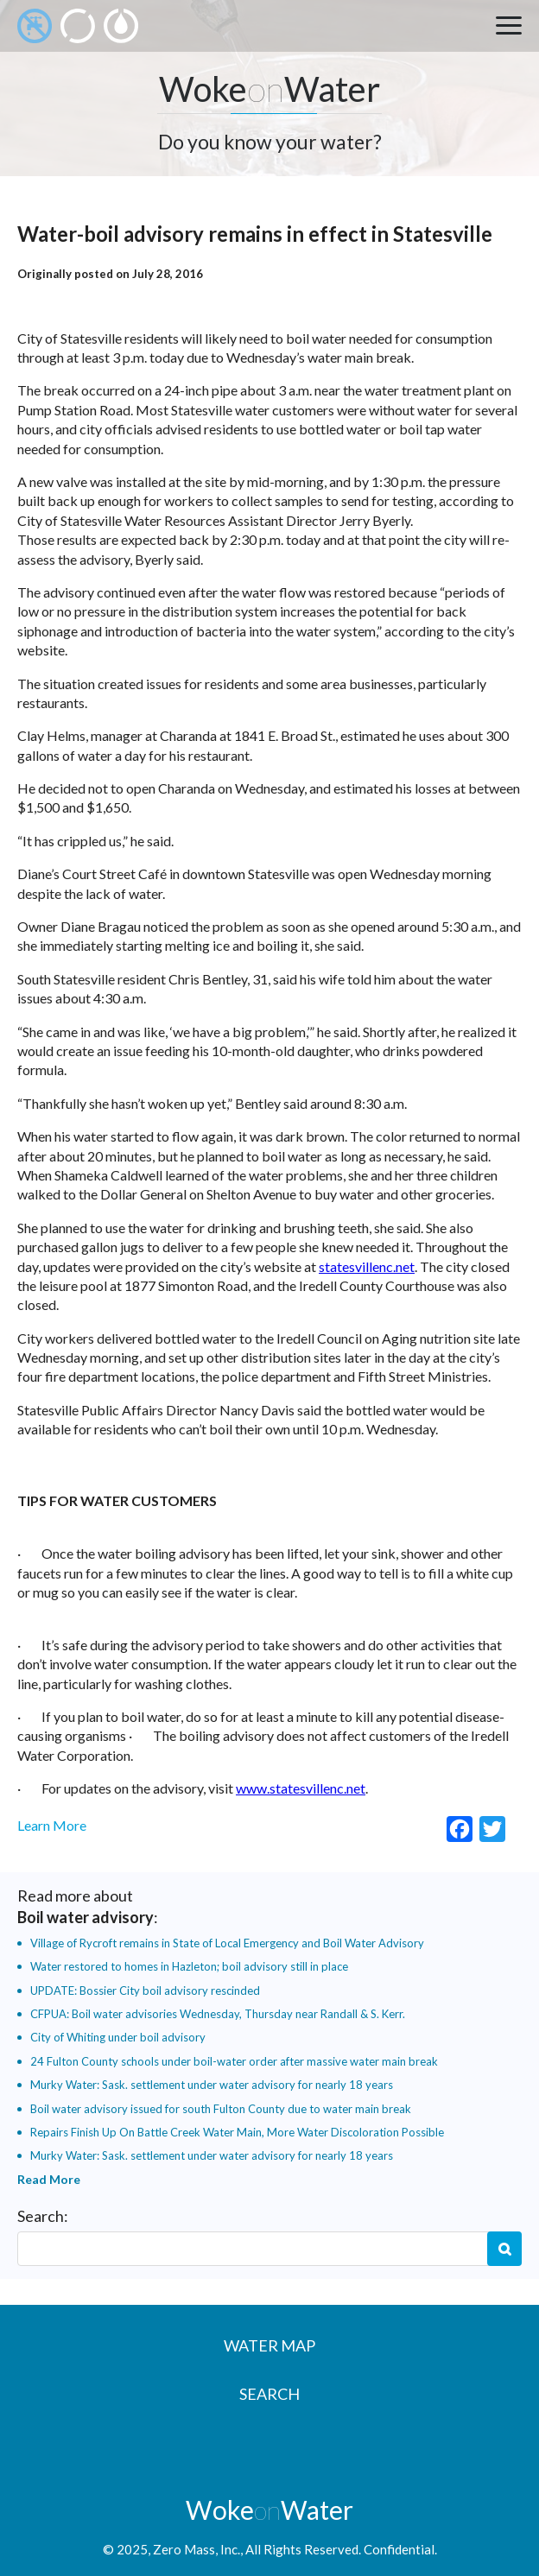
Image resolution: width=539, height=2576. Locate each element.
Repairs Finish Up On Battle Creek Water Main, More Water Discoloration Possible (237, 2132)
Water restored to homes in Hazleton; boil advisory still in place (189, 1966)
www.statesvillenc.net (300, 1788)
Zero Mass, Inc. (196, 2549)
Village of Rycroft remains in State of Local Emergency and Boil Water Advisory (227, 1943)
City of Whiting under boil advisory (118, 2037)
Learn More (51, 1825)
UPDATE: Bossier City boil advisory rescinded (145, 1990)
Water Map (269, 2345)
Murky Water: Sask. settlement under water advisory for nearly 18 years (211, 2085)
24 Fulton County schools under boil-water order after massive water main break (234, 2061)
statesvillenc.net (367, 1266)
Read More (48, 2179)
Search (504, 2248)
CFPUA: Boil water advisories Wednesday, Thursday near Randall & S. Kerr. (217, 2014)
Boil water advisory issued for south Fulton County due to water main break (220, 2109)
